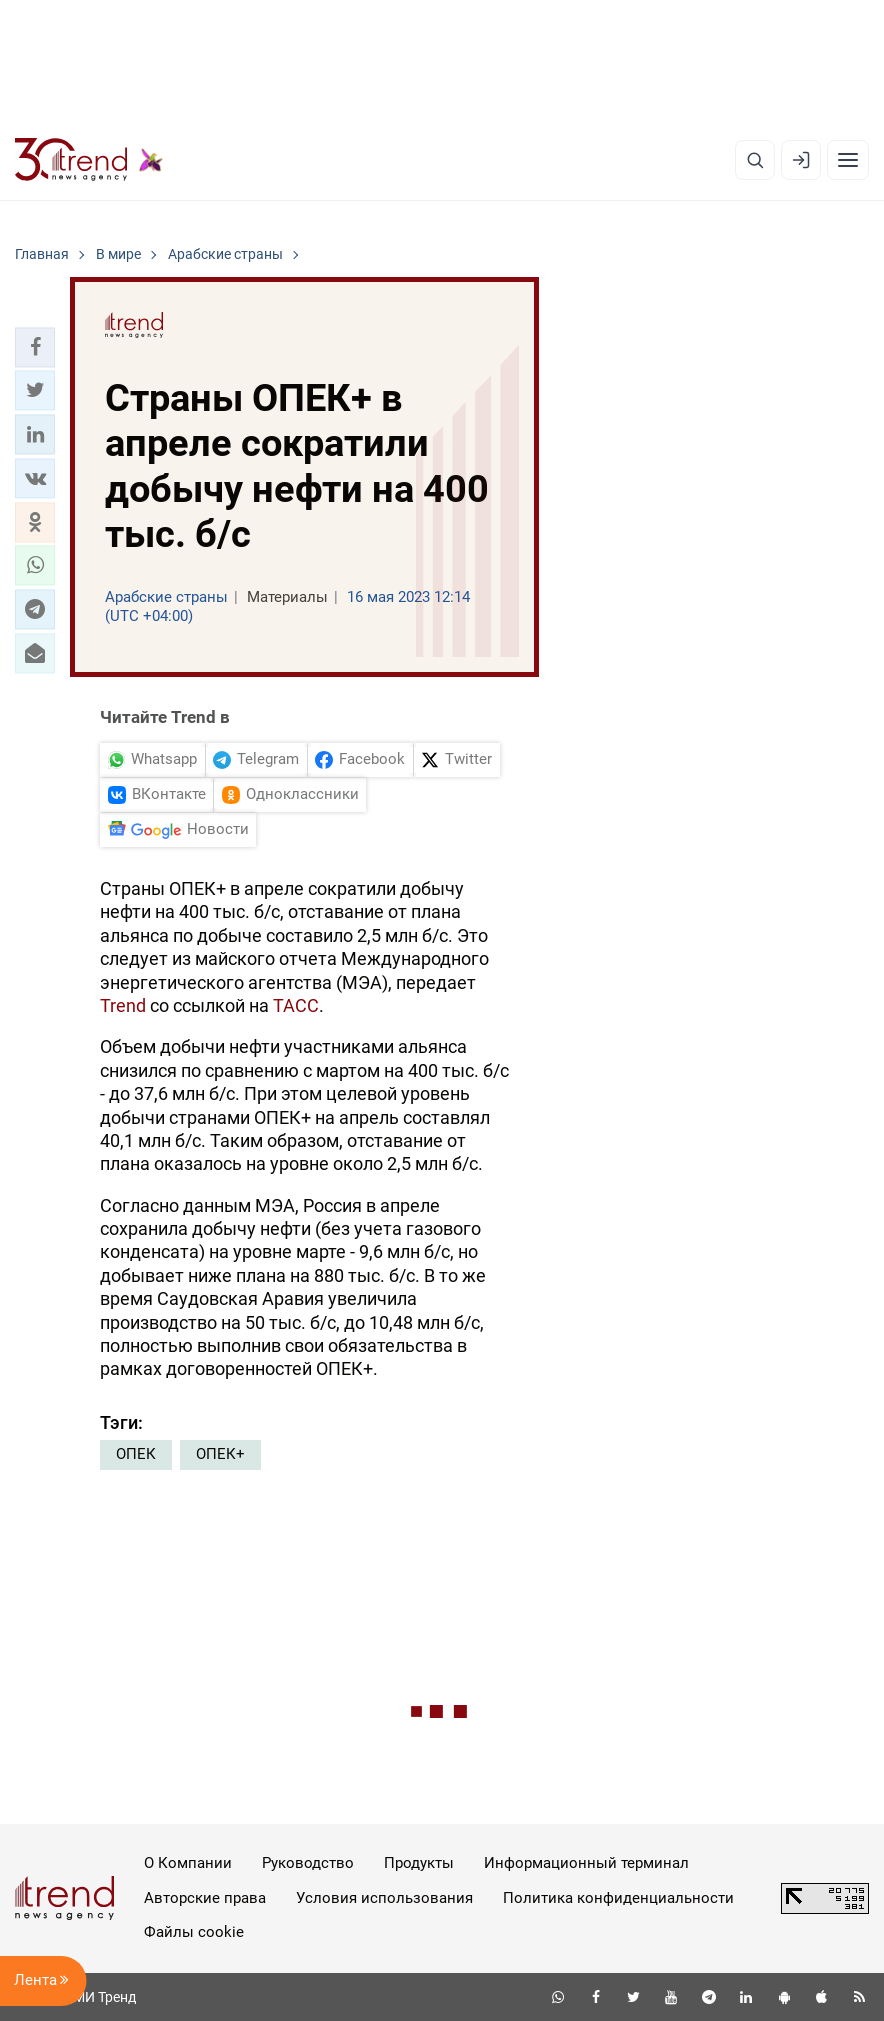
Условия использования (384, 1898)
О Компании (188, 1863)
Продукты (419, 1863)
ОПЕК (136, 1454)
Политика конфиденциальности (618, 1898)
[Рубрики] (848, 160)
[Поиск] (755, 160)
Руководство (308, 1863)
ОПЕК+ (220, 1454)
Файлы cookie (194, 1932)
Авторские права (205, 1898)
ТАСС (296, 1005)
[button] (35, 347)
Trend (123, 1005)
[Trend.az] (89, 160)
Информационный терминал (586, 1863)
